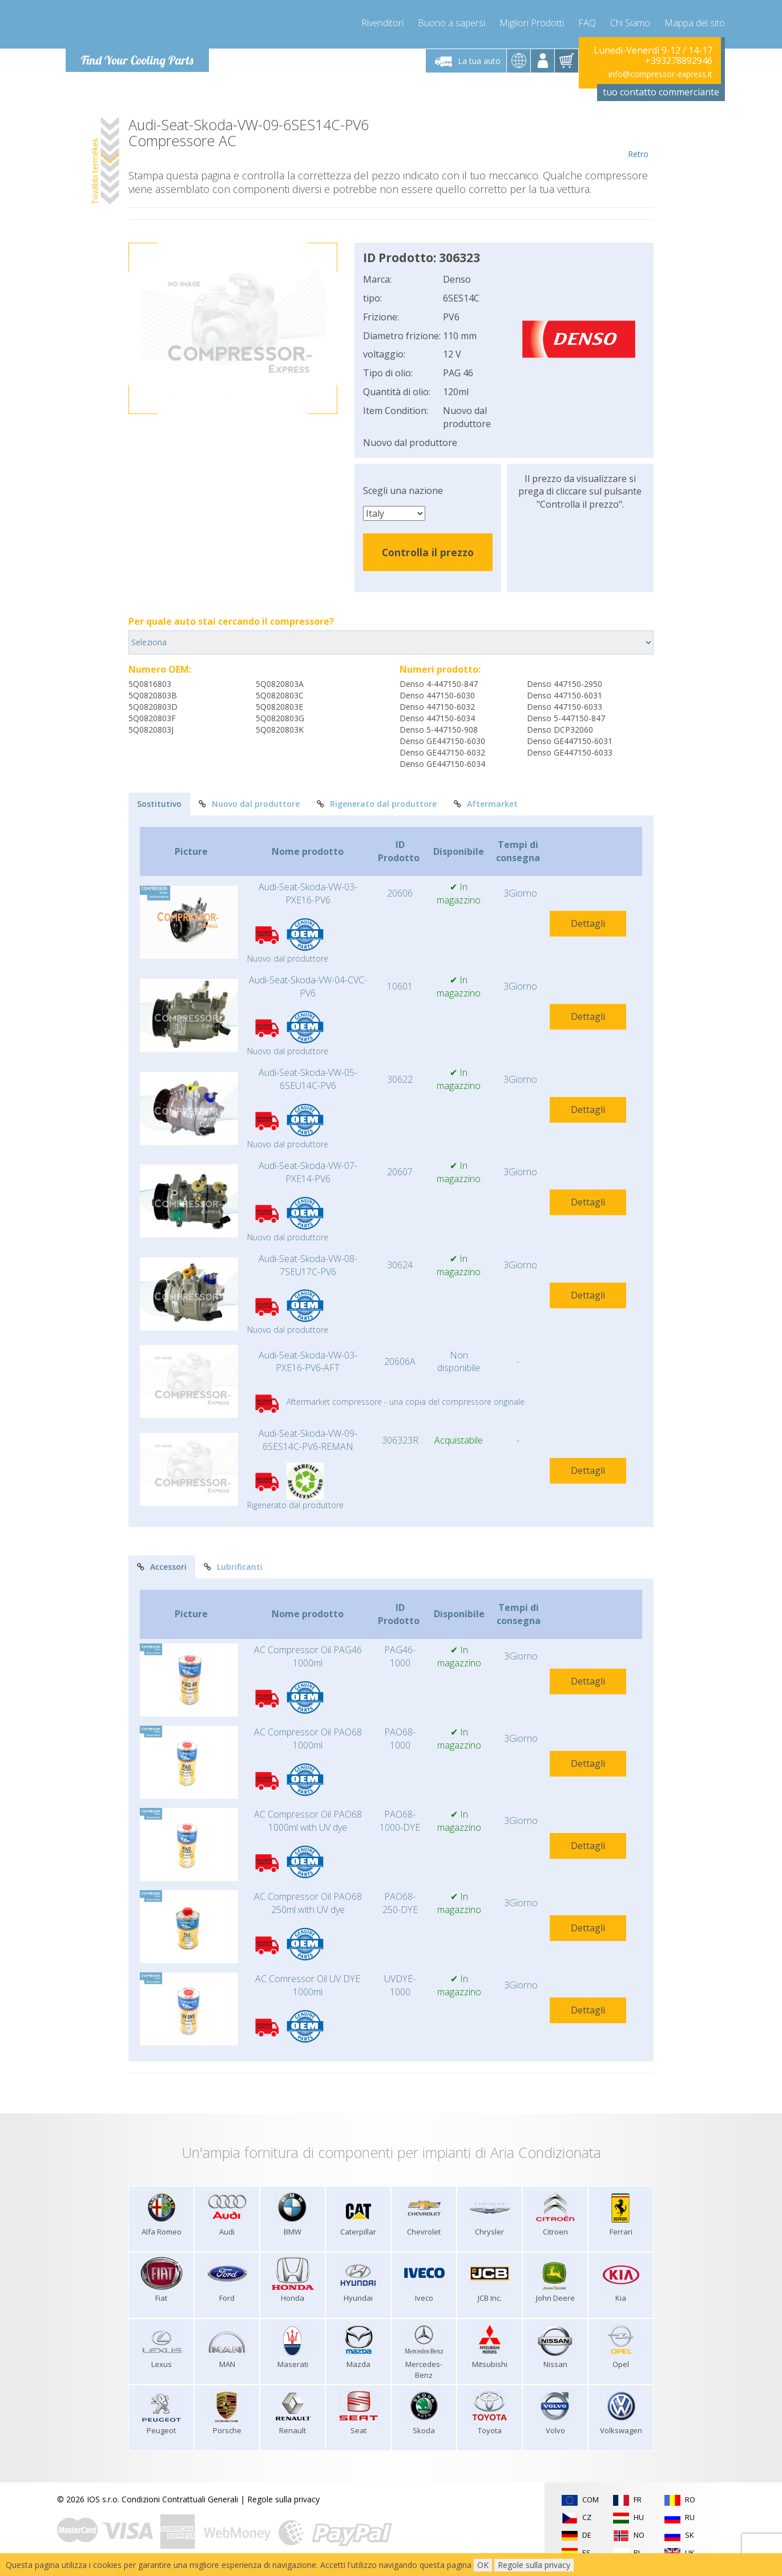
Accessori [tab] (162, 1566)
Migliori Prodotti (531, 23)
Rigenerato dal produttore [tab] (377, 803)
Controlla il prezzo (428, 552)
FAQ (587, 23)
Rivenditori (382, 23)
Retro (638, 138)
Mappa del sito (694, 23)
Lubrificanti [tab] (233, 1566)
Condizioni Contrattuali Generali (180, 2499)
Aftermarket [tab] (486, 803)
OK (483, 2564)
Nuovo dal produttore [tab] (249, 803)
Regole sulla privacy (283, 2499)
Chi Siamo (630, 23)
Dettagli (588, 923)
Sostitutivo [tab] (159, 803)
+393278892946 (678, 60)
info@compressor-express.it (660, 74)
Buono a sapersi (451, 23)
